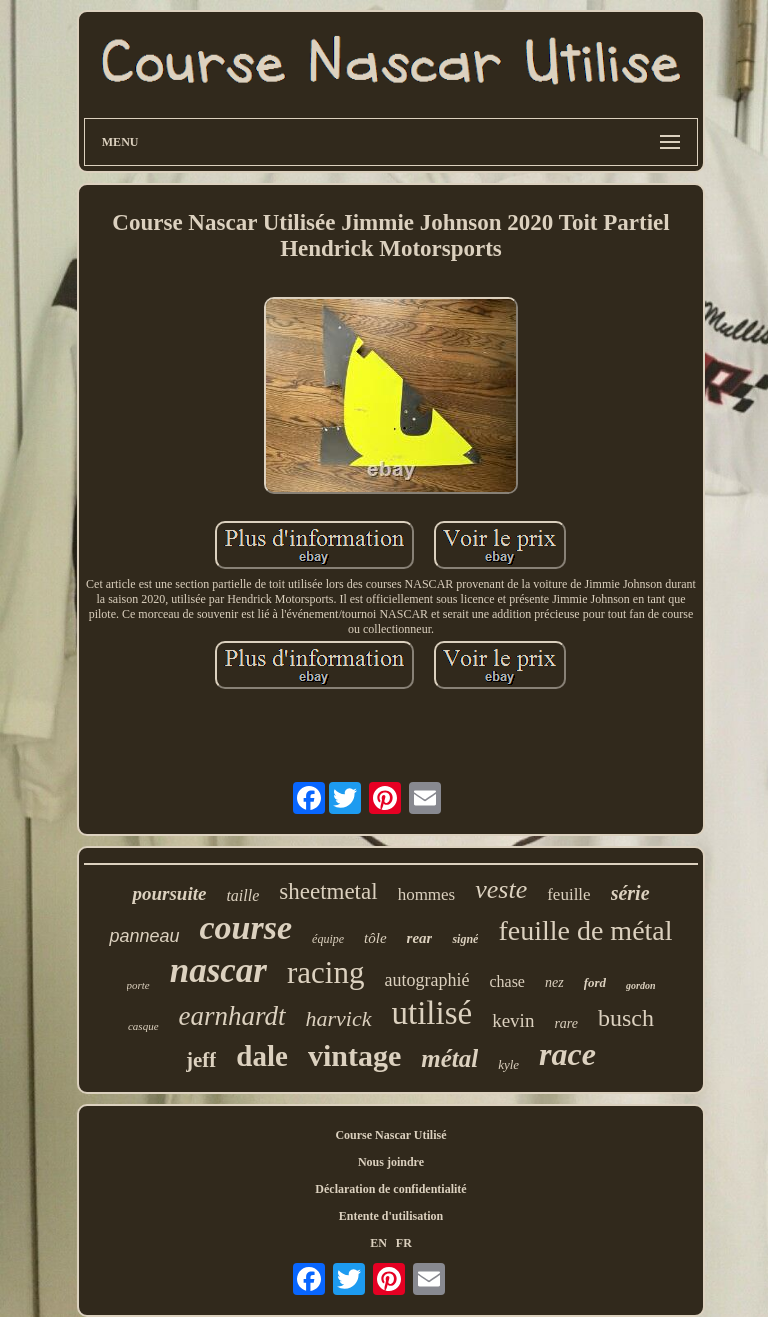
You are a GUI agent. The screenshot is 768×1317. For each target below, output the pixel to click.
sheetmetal (328, 891)
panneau (144, 936)
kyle (508, 1064)
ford (595, 982)
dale (262, 1056)
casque (143, 1026)
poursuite (169, 893)
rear (420, 938)
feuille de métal (585, 930)
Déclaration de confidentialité (390, 1189)
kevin (513, 1020)
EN (378, 1243)
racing (325, 972)
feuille (568, 894)
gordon (640, 985)
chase (507, 981)
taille (242, 895)
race (567, 1054)
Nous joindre (391, 1162)
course (246, 927)
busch (626, 1018)
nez (554, 982)
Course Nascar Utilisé (390, 1135)
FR (404, 1243)
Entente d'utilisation (391, 1216)
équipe (328, 939)
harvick (339, 1018)
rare (566, 1023)
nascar (218, 970)
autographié (426, 980)
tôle (375, 938)
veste (501, 889)
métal (449, 1058)
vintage (354, 1055)
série (630, 893)
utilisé (432, 1013)
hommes (427, 894)
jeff (201, 1060)
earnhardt (232, 1016)
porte (138, 985)
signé (465, 939)
